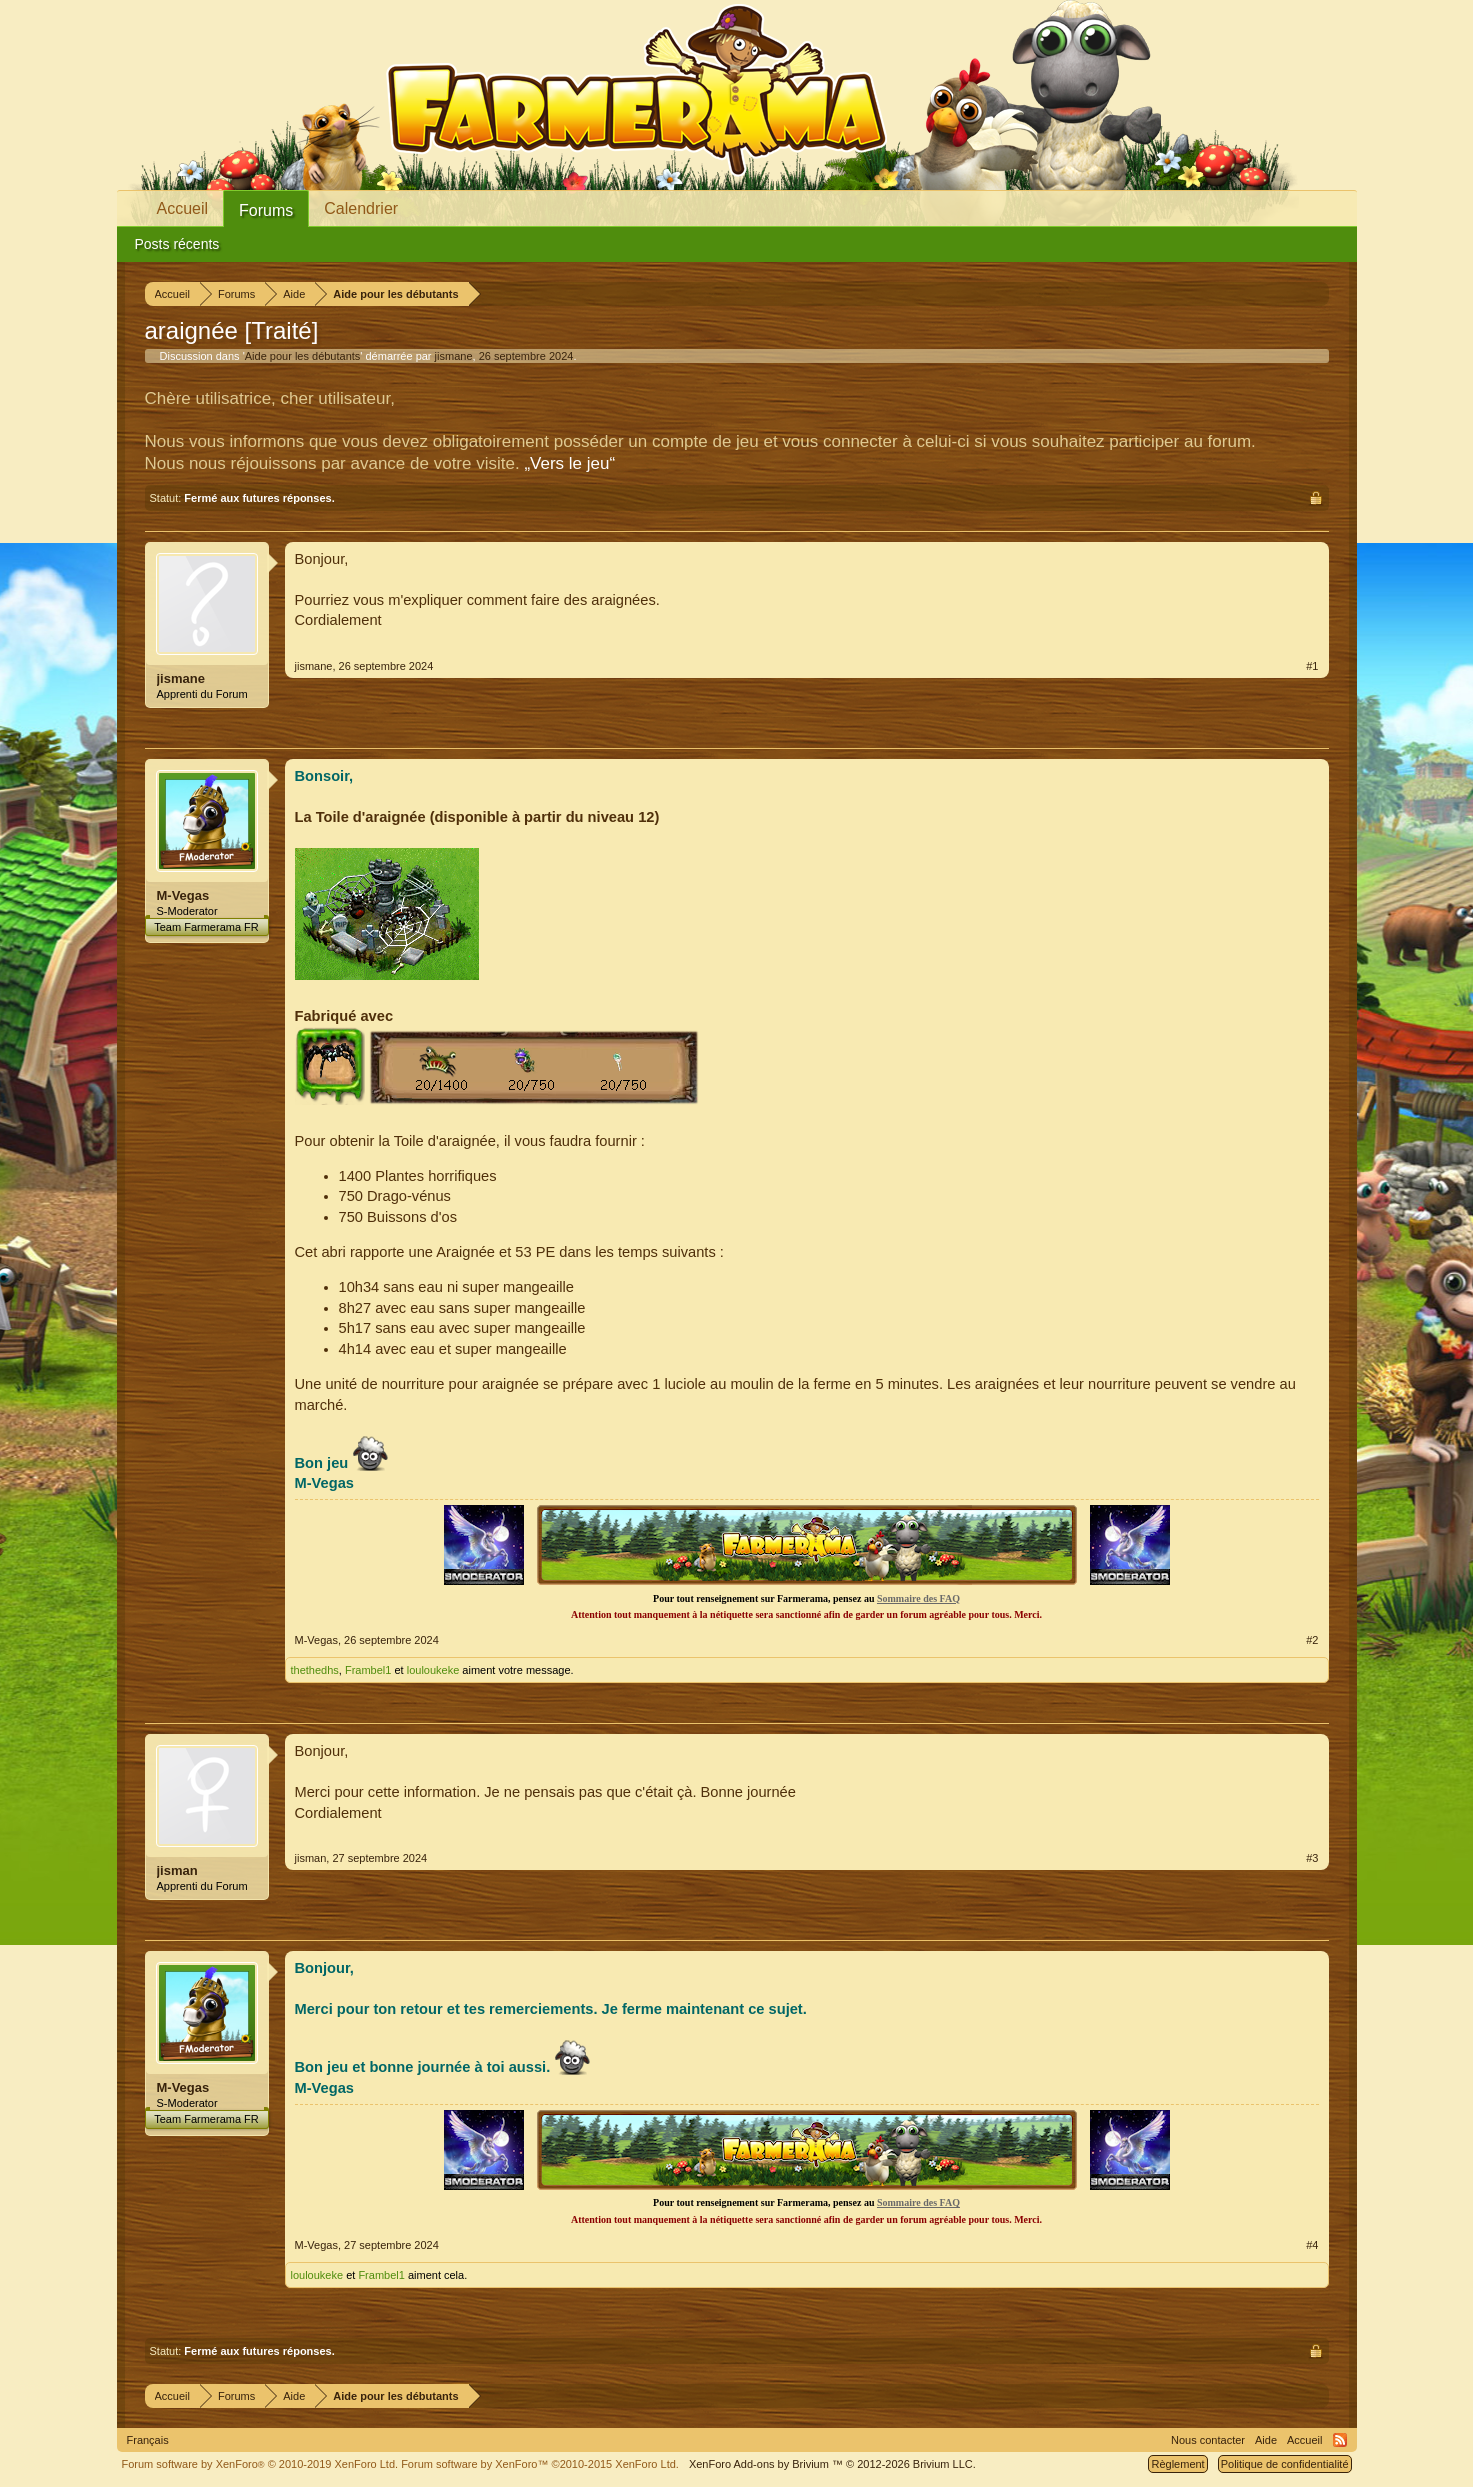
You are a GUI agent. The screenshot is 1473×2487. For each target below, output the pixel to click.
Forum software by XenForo (260, 2464)
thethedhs (315, 1670)
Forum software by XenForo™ (540, 2464)
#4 (1312, 2245)
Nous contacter (1208, 2440)
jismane (454, 356)
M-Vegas (183, 895)
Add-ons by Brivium (832, 2464)
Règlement (1177, 2464)
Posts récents (177, 244)
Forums (266, 210)
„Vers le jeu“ (569, 463)
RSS (1340, 2440)
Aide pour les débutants (303, 356)
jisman (177, 1870)
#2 (1312, 1640)
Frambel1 (368, 1670)
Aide (1266, 2440)
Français (148, 2440)
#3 (1312, 1858)
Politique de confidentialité (1285, 2464)
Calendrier (361, 208)
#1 (1312, 666)
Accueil (183, 208)
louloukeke (433, 1670)
